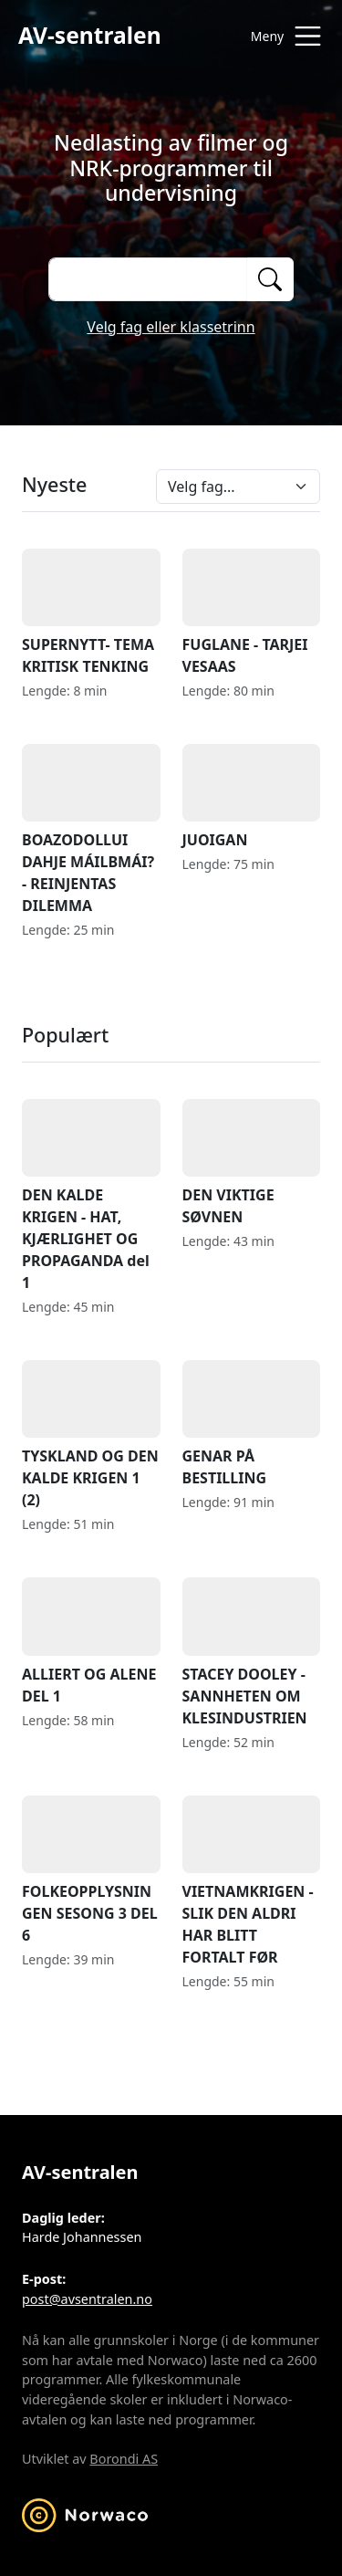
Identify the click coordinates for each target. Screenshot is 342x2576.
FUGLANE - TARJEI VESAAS (251, 612)
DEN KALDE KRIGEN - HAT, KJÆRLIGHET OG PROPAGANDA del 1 (91, 1196)
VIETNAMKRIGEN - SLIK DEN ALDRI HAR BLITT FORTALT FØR (251, 1881)
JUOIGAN (251, 797)
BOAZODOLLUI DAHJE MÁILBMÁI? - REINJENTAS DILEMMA (91, 830)
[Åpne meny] (282, 36)
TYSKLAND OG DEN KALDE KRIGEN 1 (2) (91, 1435)
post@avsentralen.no (87, 2299)
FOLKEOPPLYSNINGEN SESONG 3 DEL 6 (91, 1870)
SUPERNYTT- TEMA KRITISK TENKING (91, 612)
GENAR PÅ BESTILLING (251, 1424)
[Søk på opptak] (147, 279)
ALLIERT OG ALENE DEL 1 (91, 1641)
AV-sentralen (89, 35)
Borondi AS (123, 2458)
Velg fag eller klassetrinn (170, 327)
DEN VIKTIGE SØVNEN (251, 1163)
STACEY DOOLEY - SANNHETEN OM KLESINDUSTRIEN (251, 1652)
